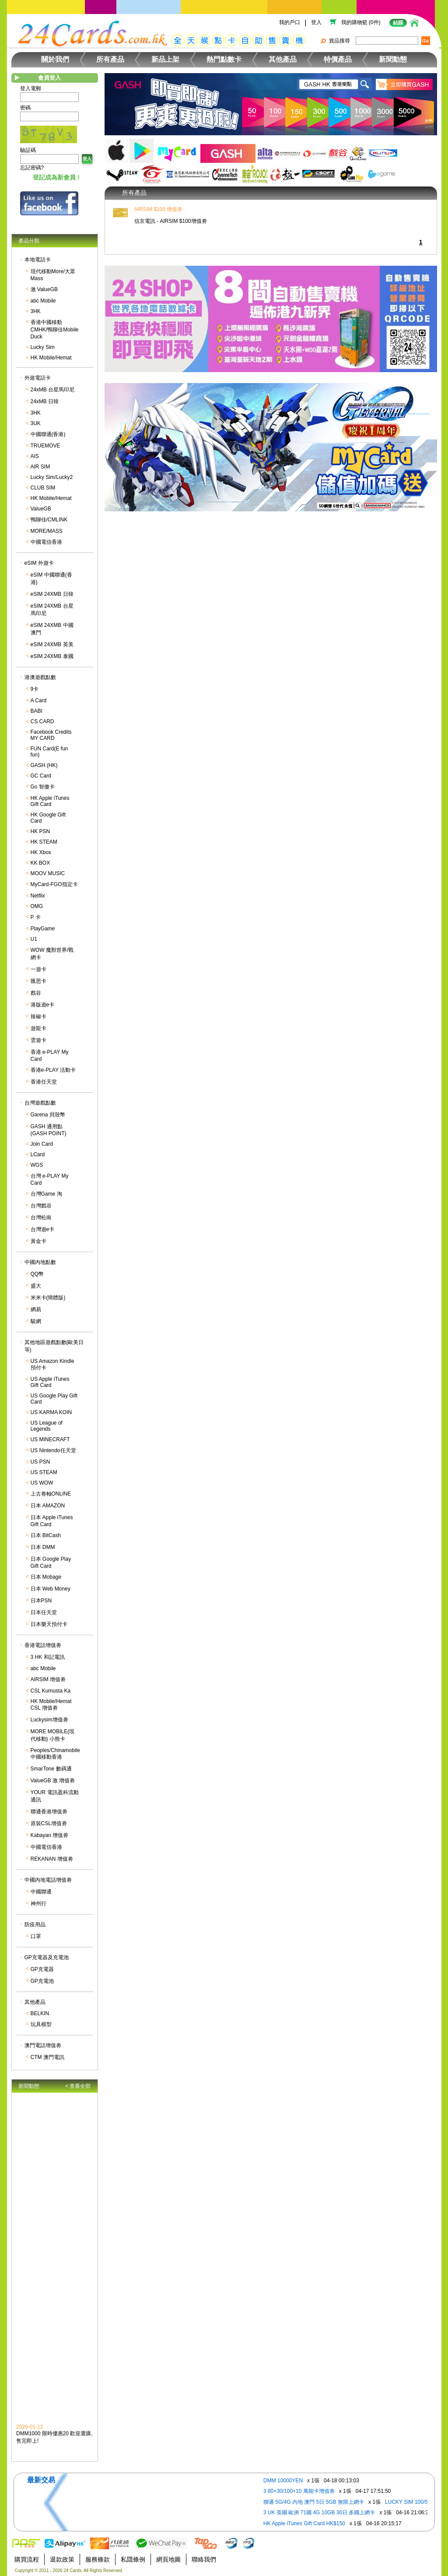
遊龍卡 (38, 1028)
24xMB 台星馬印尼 (53, 390)
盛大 (36, 1286)
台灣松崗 (41, 1217)
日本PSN (41, 1601)
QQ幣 (37, 1274)
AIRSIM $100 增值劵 (158, 209)
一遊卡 (38, 969)
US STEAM (44, 1472)
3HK (36, 311)
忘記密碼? (32, 168)
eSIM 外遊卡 (39, 563)
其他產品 (283, 59)
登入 (316, 22)
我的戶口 (289, 22)
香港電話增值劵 (42, 1645)
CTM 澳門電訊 (47, 2057)
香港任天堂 (44, 1082)
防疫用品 (35, 1924)
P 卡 (36, 917)
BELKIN (40, 2013)
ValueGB (41, 509)
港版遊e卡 (43, 1005)
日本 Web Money (50, 1589)
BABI (36, 711)
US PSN (40, 1462)
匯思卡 (38, 981)
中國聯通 (41, 1892)
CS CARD (42, 721)
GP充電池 (42, 1981)
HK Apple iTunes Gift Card (50, 801)
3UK (36, 423)
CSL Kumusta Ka (51, 1691)
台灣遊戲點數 (40, 1103)
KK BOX (40, 863)
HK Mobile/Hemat (51, 358)
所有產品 (110, 59)
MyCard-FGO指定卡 (54, 884)
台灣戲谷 (41, 1206)
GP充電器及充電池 (46, 1957)
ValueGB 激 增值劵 (53, 1780)
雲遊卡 (38, 1040)
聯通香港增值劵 (49, 1812)
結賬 (398, 23)
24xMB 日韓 (45, 401)
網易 (36, 1309)
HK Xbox (41, 852)
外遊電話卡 (37, 378)
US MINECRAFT (50, 1439)
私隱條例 (133, 2559)
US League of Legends (47, 1426)
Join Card (42, 1144)
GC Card (41, 776)
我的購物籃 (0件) (361, 22)
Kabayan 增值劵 (50, 1835)
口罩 (36, 1936)
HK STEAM (44, 842)
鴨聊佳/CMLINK (49, 520)
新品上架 (165, 59)
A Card (39, 700)
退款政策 (62, 2559)
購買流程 (26, 2559)
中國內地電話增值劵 (48, 1880)
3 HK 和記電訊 (48, 1657)
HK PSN (40, 831)
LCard (38, 1154)
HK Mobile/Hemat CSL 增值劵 (51, 1704)
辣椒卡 (38, 1017)
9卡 (35, 689)
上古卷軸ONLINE (51, 1494)
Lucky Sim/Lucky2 (52, 477)
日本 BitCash (46, 1535)
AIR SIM (40, 467)
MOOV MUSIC (48, 873)
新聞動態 (393, 59)
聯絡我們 (204, 2559)
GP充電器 (42, 1969)
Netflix (38, 896)
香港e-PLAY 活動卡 (53, 1070)
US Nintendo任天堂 (53, 1450)
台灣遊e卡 (43, 1229)
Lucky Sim (43, 347)
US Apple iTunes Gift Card (50, 1382)
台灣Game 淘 (46, 1194)
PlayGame (43, 929)
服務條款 (97, 2559)
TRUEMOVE (45, 446)
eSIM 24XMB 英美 (52, 644)
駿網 (36, 1321)
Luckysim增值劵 (49, 1720)
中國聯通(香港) (48, 434)
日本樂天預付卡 (49, 1624)
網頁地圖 (168, 2559)
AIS (35, 456)
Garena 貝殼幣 (48, 1115)
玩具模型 (41, 2024)
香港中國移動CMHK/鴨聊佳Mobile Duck (55, 329)
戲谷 (36, 993)
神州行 (38, 1903)
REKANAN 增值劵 (52, 1859)
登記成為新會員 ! (56, 177)
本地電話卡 (37, 260)
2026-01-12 (29, 2430)
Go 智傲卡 (43, 787)
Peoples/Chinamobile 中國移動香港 (55, 1753)
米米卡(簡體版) (48, 1298)
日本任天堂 (44, 1612)
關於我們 (55, 59)
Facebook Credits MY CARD (51, 735)
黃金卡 (38, 1241)
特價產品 (338, 59)
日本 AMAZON (48, 1506)
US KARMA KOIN (51, 1412)
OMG (37, 906)
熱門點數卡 (224, 59)
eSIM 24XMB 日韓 (52, 594)
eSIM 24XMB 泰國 (52, 656)
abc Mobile (43, 301)
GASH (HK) (44, 765)
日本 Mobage (46, 1577)
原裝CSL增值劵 (49, 1823)
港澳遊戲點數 (40, 677)
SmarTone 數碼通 (51, 1769)
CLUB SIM (43, 488)
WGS (37, 1165)
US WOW (42, 1483)
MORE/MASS (47, 531)
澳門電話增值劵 (42, 2045)
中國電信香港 (46, 542)
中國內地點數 (40, 1262)
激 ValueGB (44, 289)
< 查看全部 (78, 2086)
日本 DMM (43, 1547)
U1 (34, 939)
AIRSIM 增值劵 (48, 1679)
